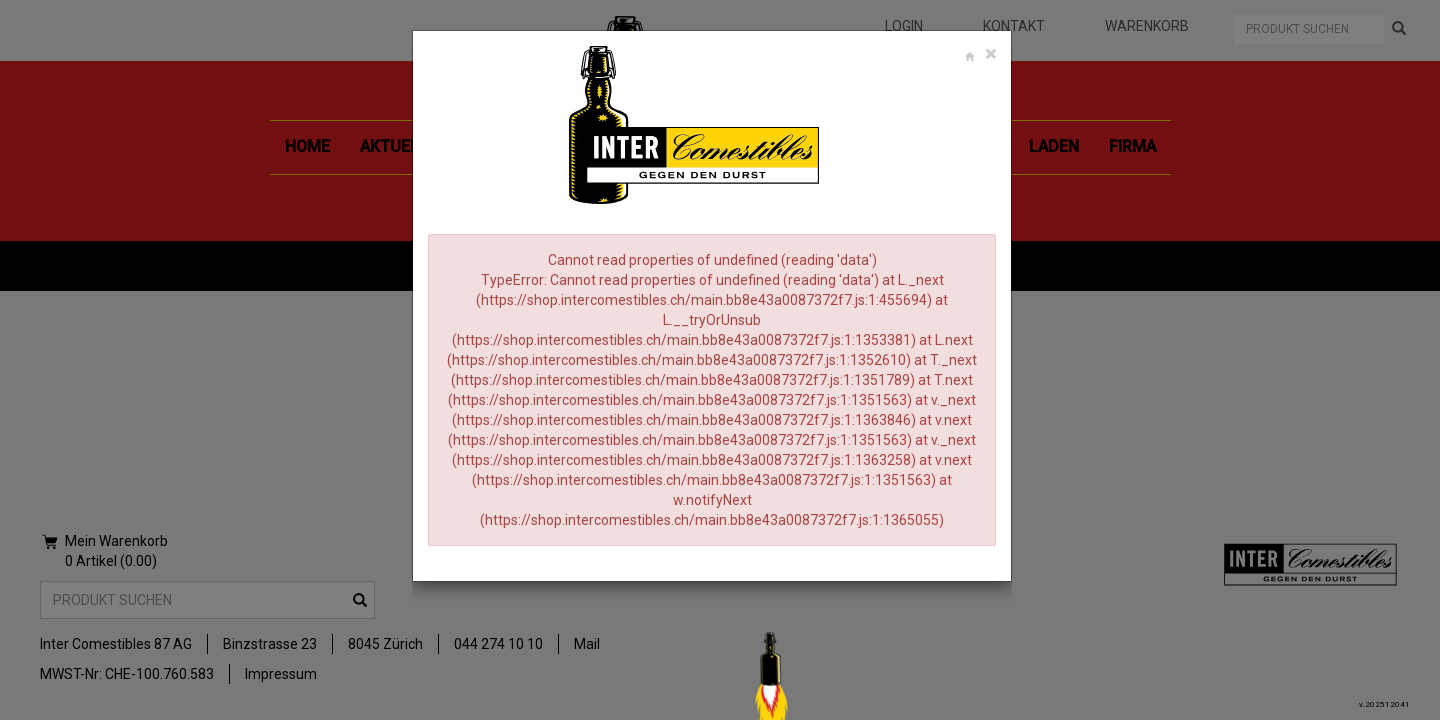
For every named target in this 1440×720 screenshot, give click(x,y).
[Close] (990, 54)
